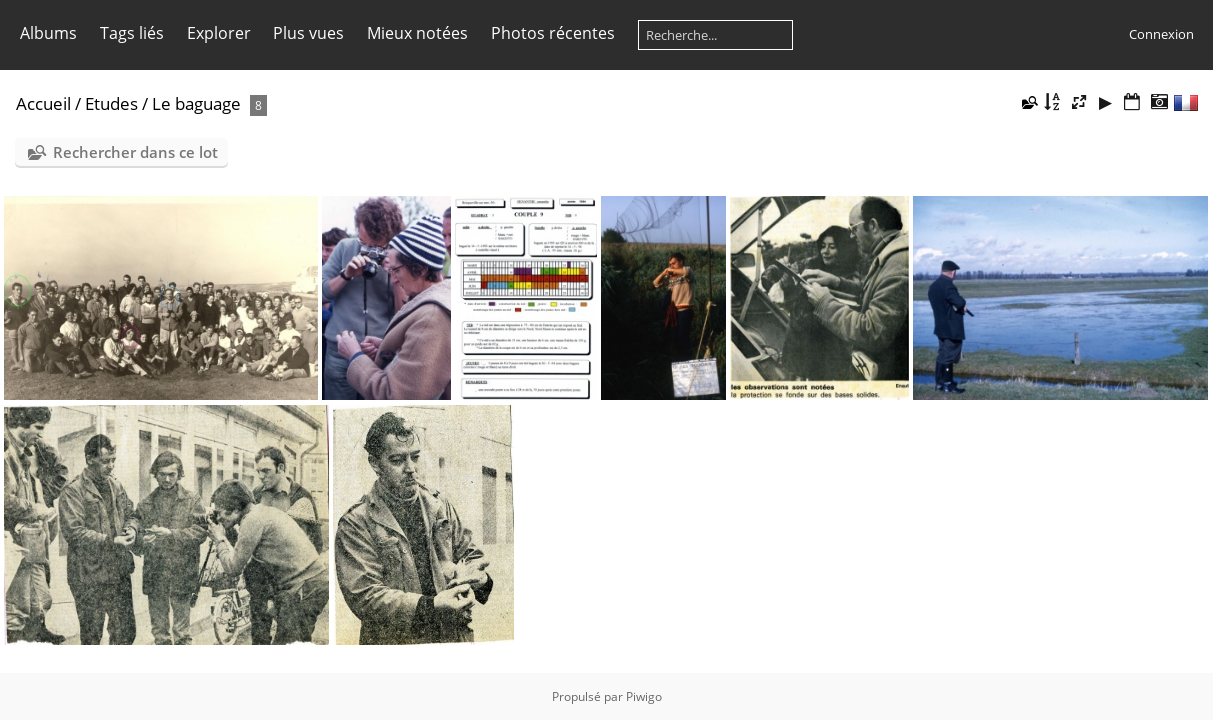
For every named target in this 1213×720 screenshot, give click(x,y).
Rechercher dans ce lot (135, 152)
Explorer (219, 33)
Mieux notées (417, 33)
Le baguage (196, 103)
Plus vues (308, 33)
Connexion (1161, 34)
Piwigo (644, 696)
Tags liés (132, 33)
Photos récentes (553, 33)
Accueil (43, 103)
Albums (48, 33)
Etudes (111, 103)
